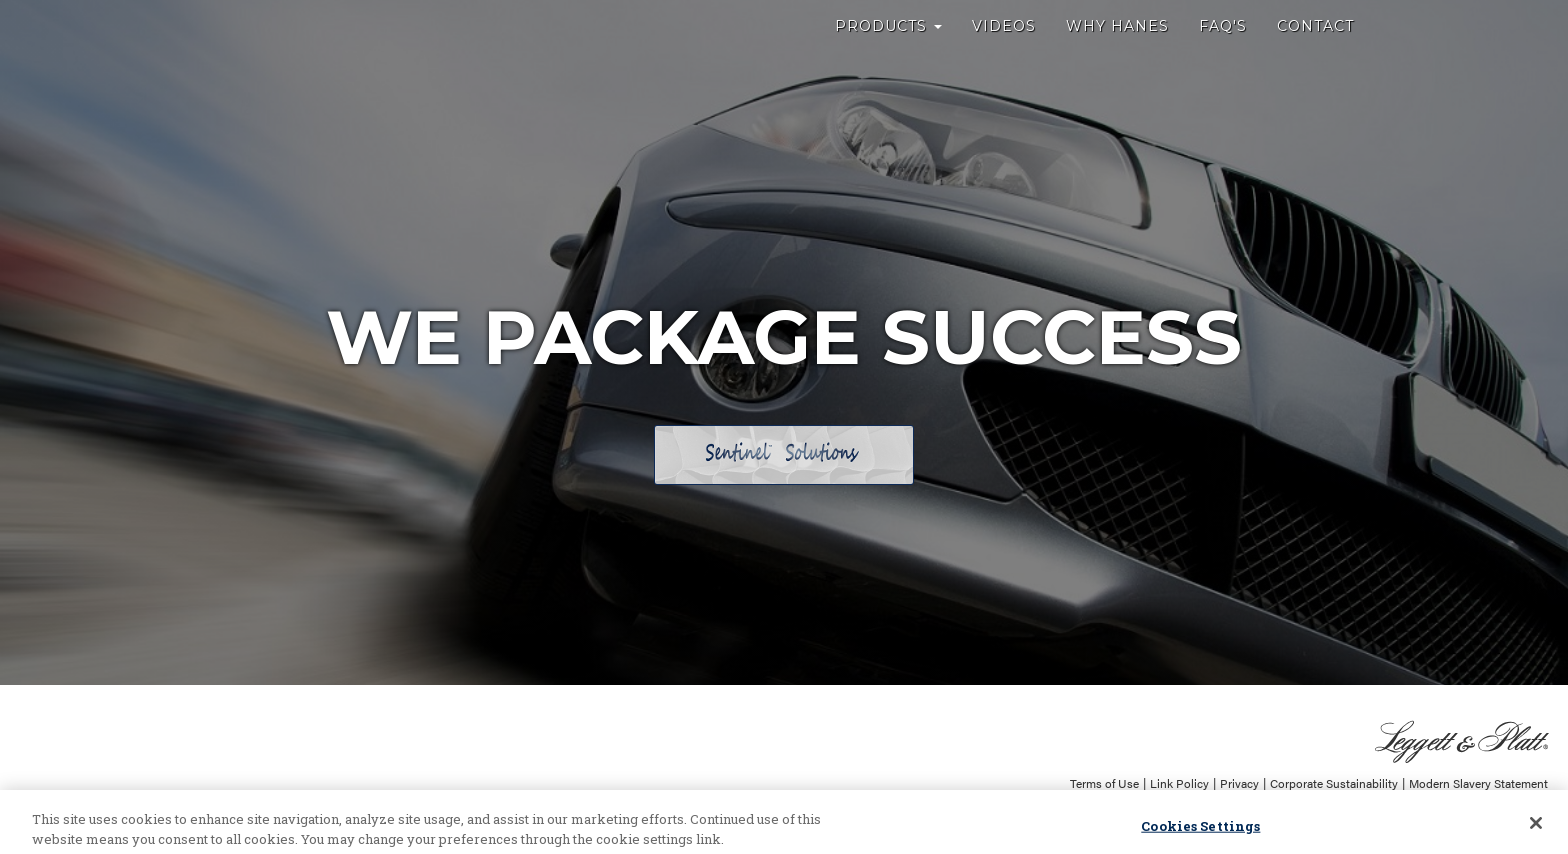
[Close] (1536, 828)
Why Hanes (1117, 50)
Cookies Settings (1200, 831)
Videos (1004, 50)
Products (888, 50)
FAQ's (1223, 50)
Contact (1315, 50)
